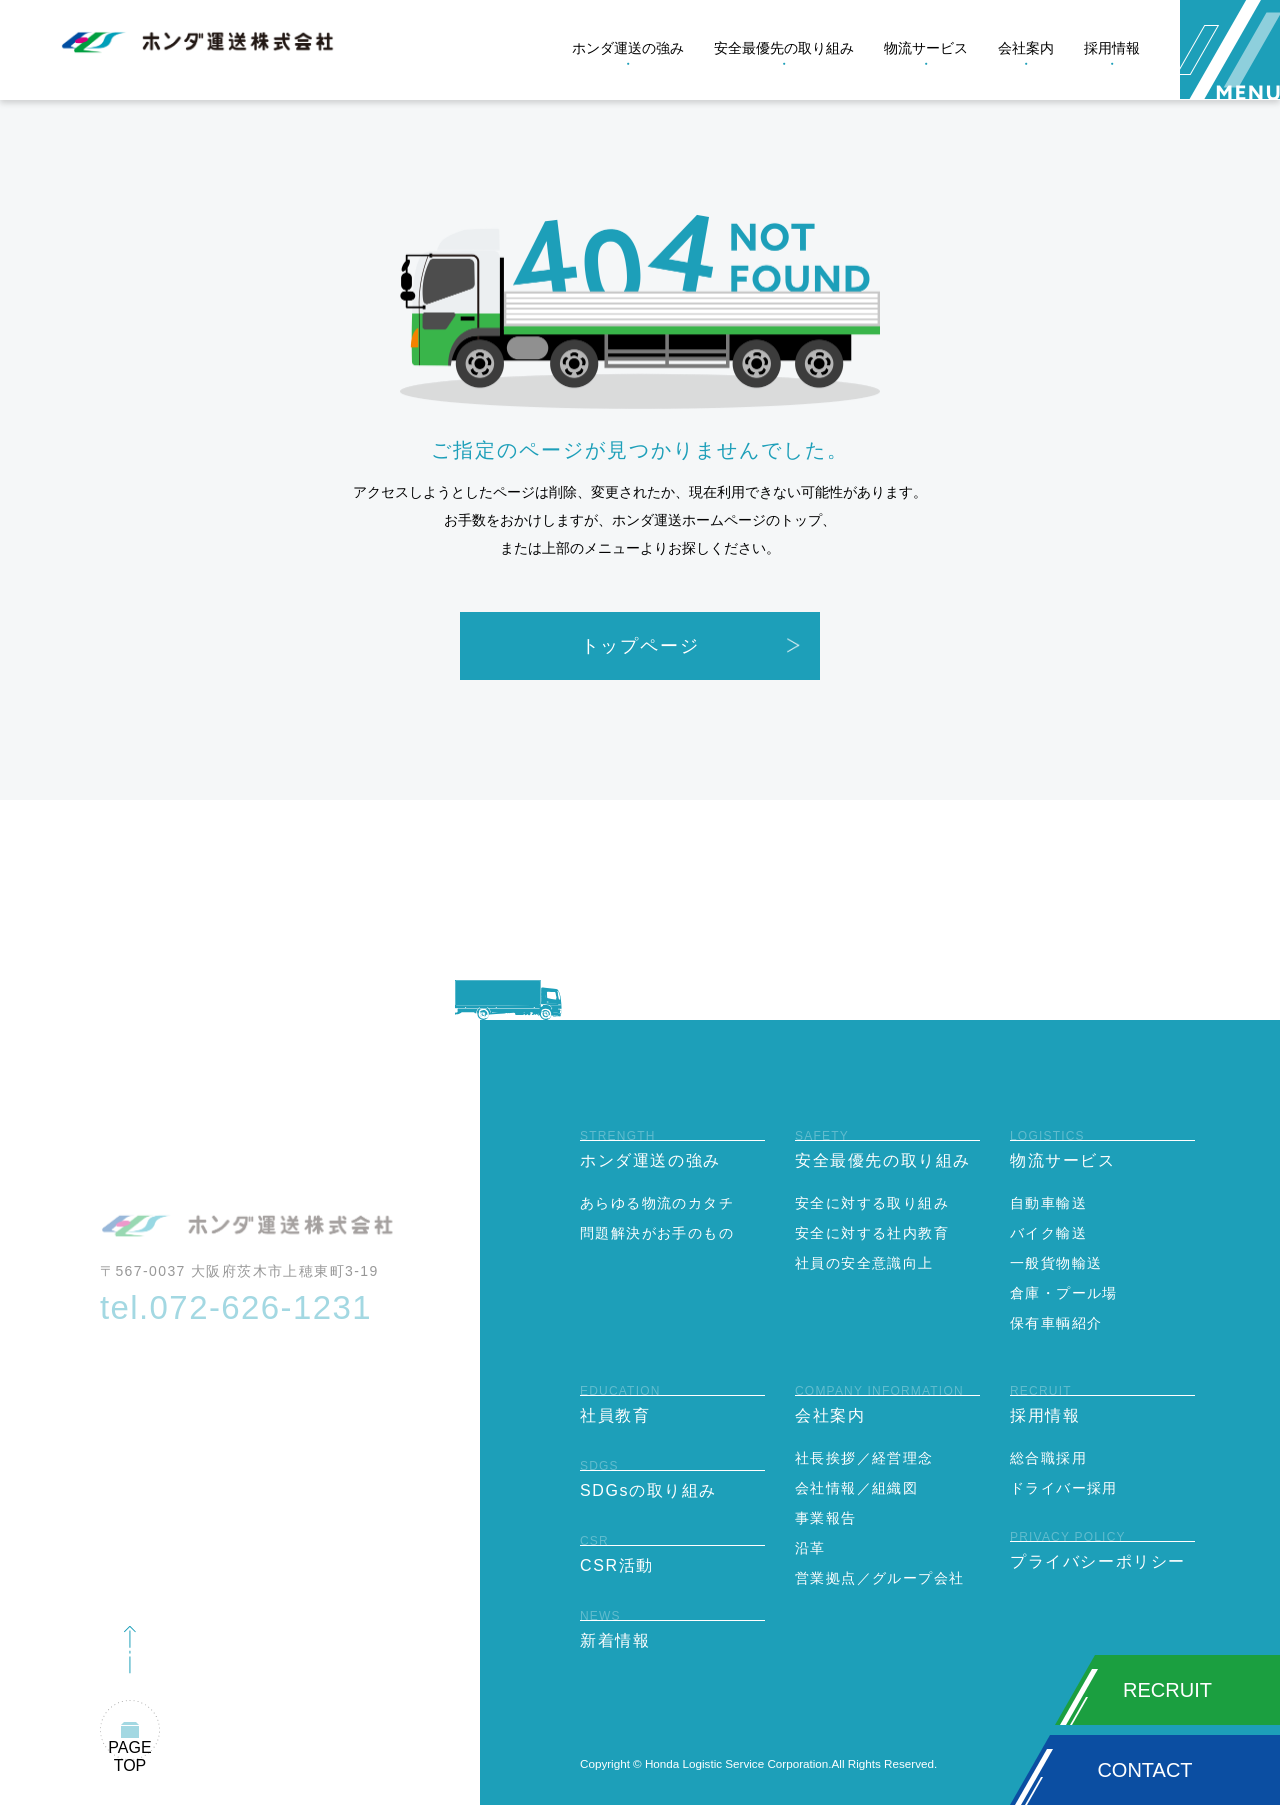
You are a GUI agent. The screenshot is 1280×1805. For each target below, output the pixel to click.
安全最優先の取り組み (784, 48)
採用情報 (1112, 48)
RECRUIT (1167, 1690)
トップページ (640, 646)
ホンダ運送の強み (628, 48)
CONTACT (1144, 1770)
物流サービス (926, 48)
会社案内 (1026, 48)
